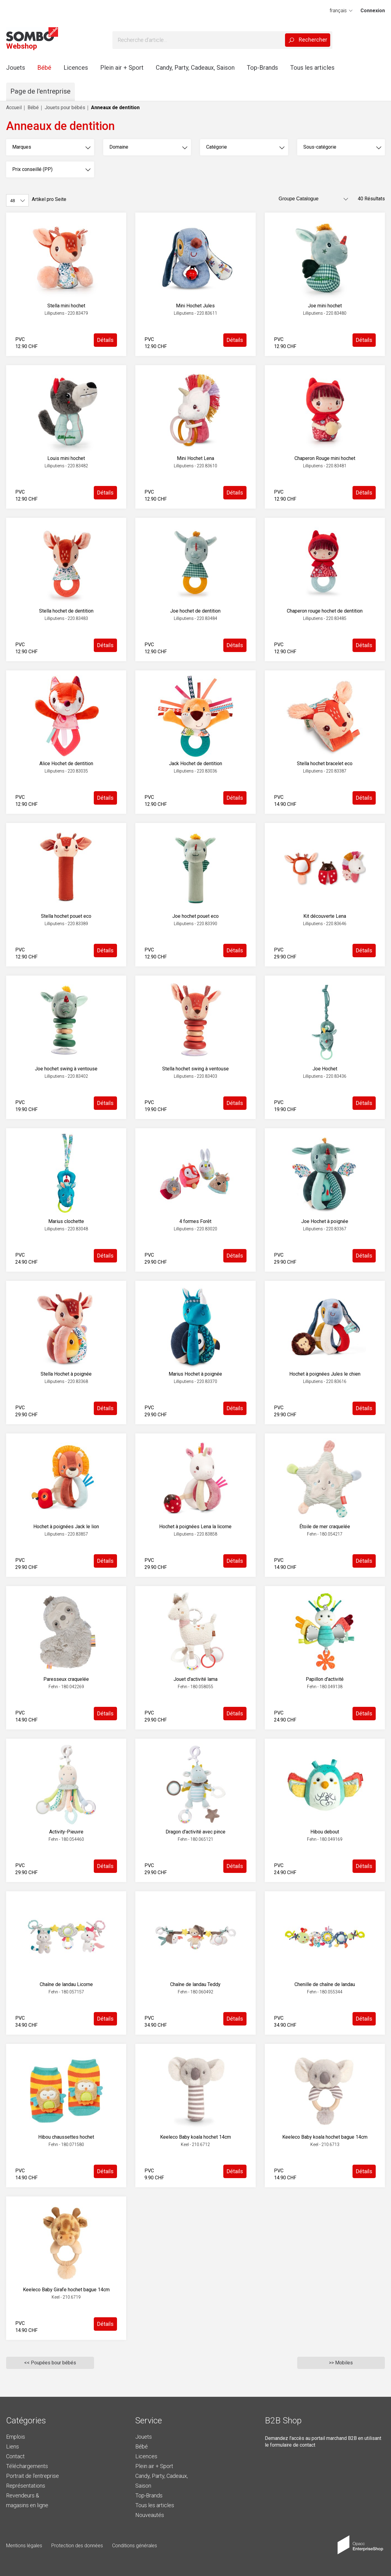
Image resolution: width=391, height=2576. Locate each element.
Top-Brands (262, 67)
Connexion (372, 10)
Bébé (44, 67)
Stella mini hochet (66, 306)
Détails (105, 340)
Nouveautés (149, 2515)
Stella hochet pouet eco (66, 916)
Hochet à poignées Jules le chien (324, 1374)
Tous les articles (312, 67)
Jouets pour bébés (65, 107)
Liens (12, 2446)
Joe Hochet (324, 1069)
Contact (15, 2456)
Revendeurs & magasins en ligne (27, 2500)
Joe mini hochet (325, 306)
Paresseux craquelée (66, 1679)
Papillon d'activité (325, 1679)
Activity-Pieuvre (66, 1832)
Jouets (15, 67)
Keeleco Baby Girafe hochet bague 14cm (66, 2289)
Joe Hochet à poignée (324, 1221)
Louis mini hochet (66, 458)
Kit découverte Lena (324, 916)
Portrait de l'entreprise (32, 2476)
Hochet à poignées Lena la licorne (195, 1526)
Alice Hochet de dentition (66, 763)
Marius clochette (66, 1221)
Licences (76, 67)
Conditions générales (134, 2545)
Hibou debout (324, 1832)
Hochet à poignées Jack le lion (66, 1526)
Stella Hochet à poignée (66, 1374)
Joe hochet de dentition (195, 611)
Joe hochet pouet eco (195, 916)
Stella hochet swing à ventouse (195, 1069)
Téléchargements (27, 2466)
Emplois (15, 2436)
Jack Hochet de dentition (195, 763)
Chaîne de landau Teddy (195, 1984)
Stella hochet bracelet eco (325, 763)
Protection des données (77, 2545)
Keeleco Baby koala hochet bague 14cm (324, 2137)
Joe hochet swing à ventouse (66, 1069)
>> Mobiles (341, 2363)
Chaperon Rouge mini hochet (324, 458)
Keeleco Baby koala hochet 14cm (195, 2137)
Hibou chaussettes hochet (66, 2137)
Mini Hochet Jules (195, 306)
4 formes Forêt (195, 1221)
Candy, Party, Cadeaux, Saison (195, 67)
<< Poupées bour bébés (50, 2363)
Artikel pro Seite (49, 199)
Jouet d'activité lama (195, 1679)
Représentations (25, 2485)
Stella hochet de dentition (66, 611)
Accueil (14, 107)
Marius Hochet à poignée (195, 1374)
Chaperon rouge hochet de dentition (325, 611)
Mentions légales (24, 2545)
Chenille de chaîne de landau (324, 1984)
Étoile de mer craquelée (324, 1526)
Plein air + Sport (122, 67)
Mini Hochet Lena (195, 458)
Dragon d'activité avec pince (195, 1832)
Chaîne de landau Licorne (66, 1984)
